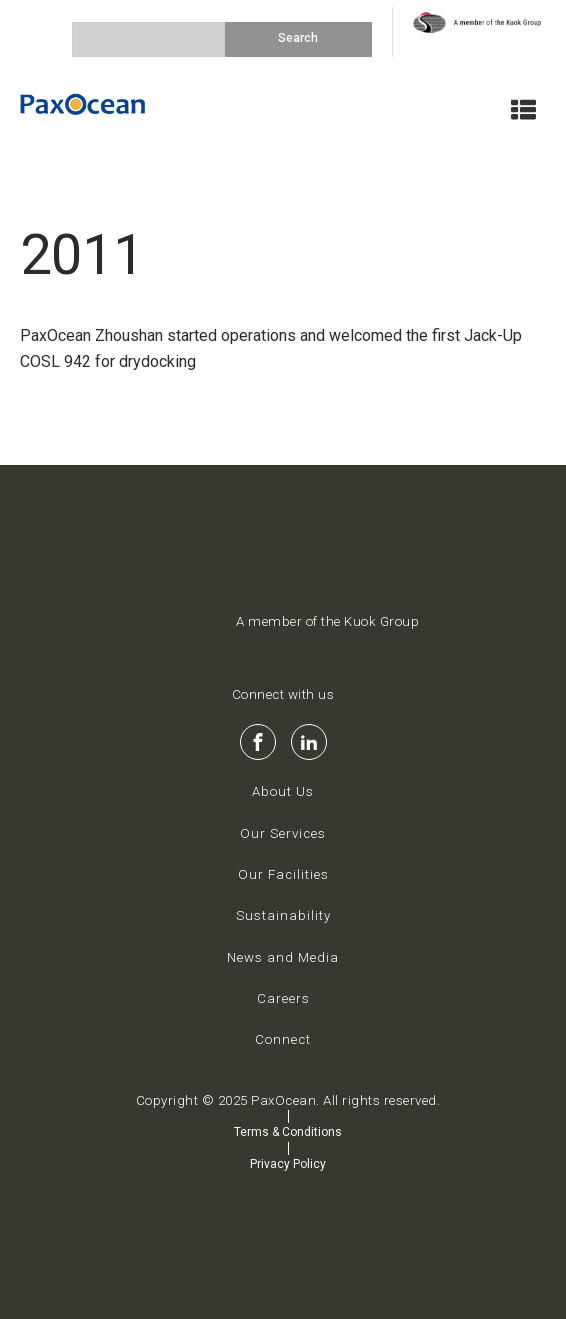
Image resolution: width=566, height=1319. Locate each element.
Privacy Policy (288, 1164)
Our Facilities (283, 874)
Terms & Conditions (288, 1132)
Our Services (283, 833)
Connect (283, 1039)
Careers (283, 998)
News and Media (283, 957)
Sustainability (283, 915)
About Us (283, 791)
